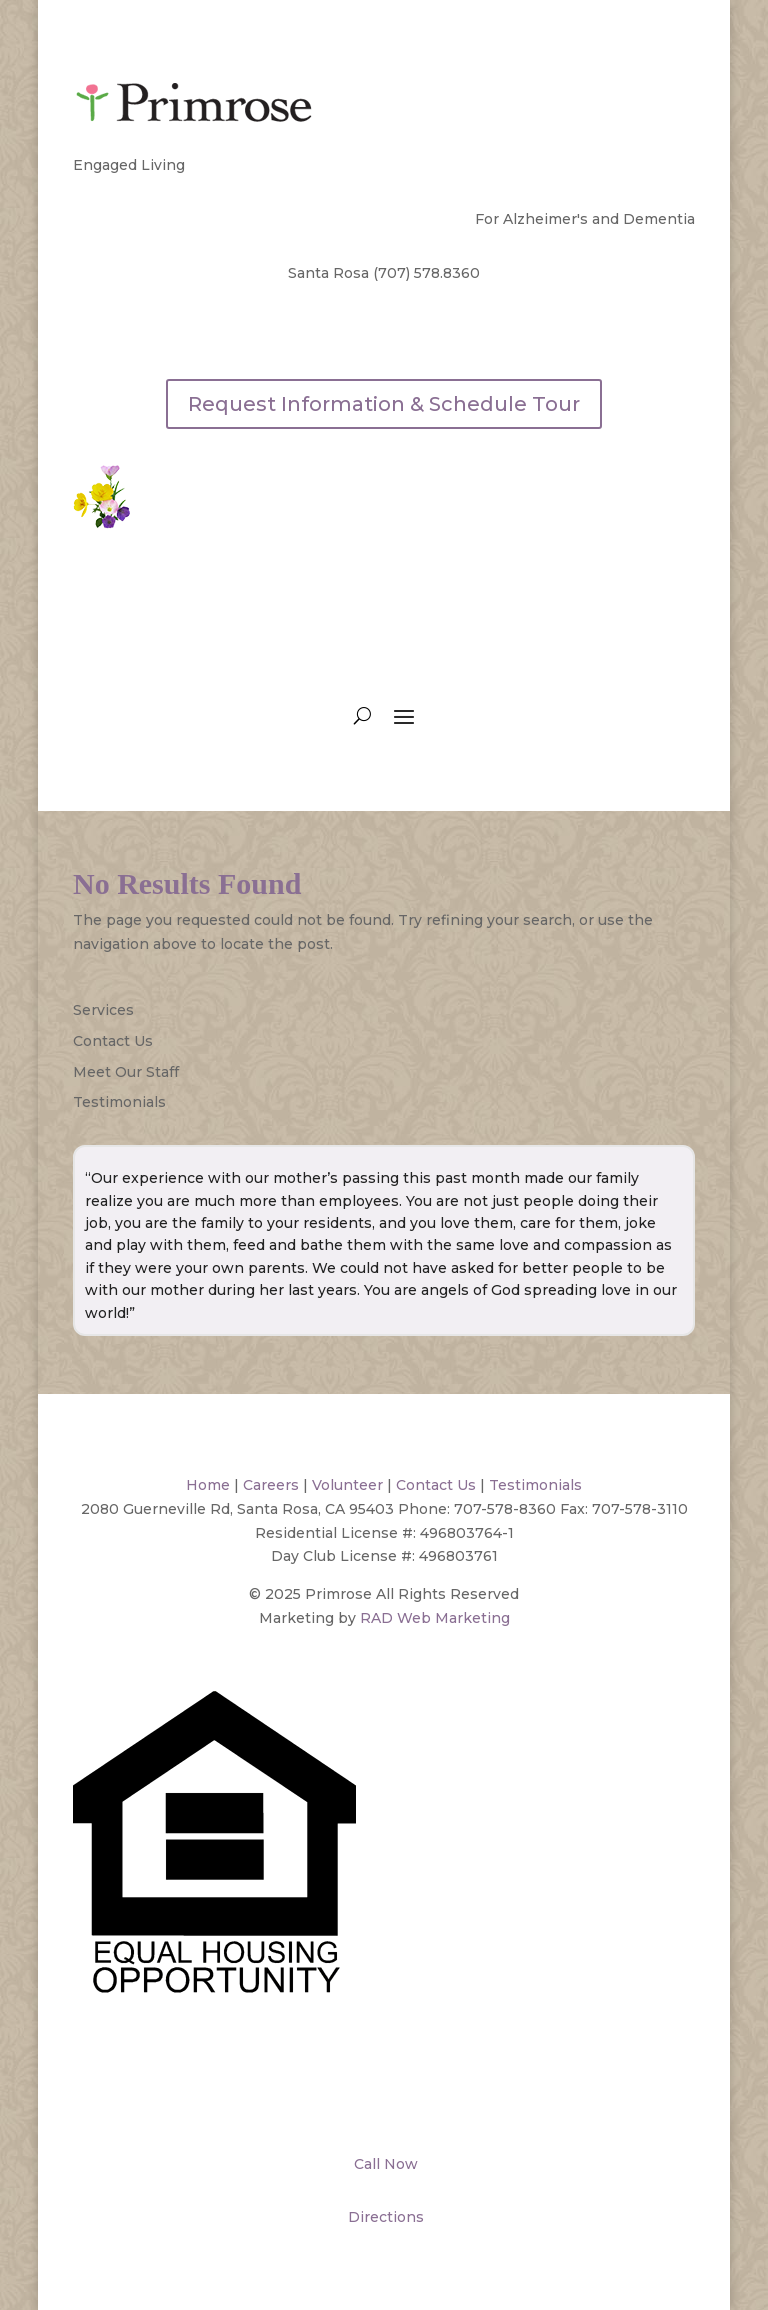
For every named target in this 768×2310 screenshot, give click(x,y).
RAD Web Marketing (435, 1618)
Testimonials (119, 1102)
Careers (271, 1485)
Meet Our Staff (126, 1072)
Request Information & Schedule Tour (384, 404)
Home (208, 1485)
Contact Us (113, 1041)
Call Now (384, 2164)
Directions (384, 2217)
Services (103, 1010)
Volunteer (347, 1485)
